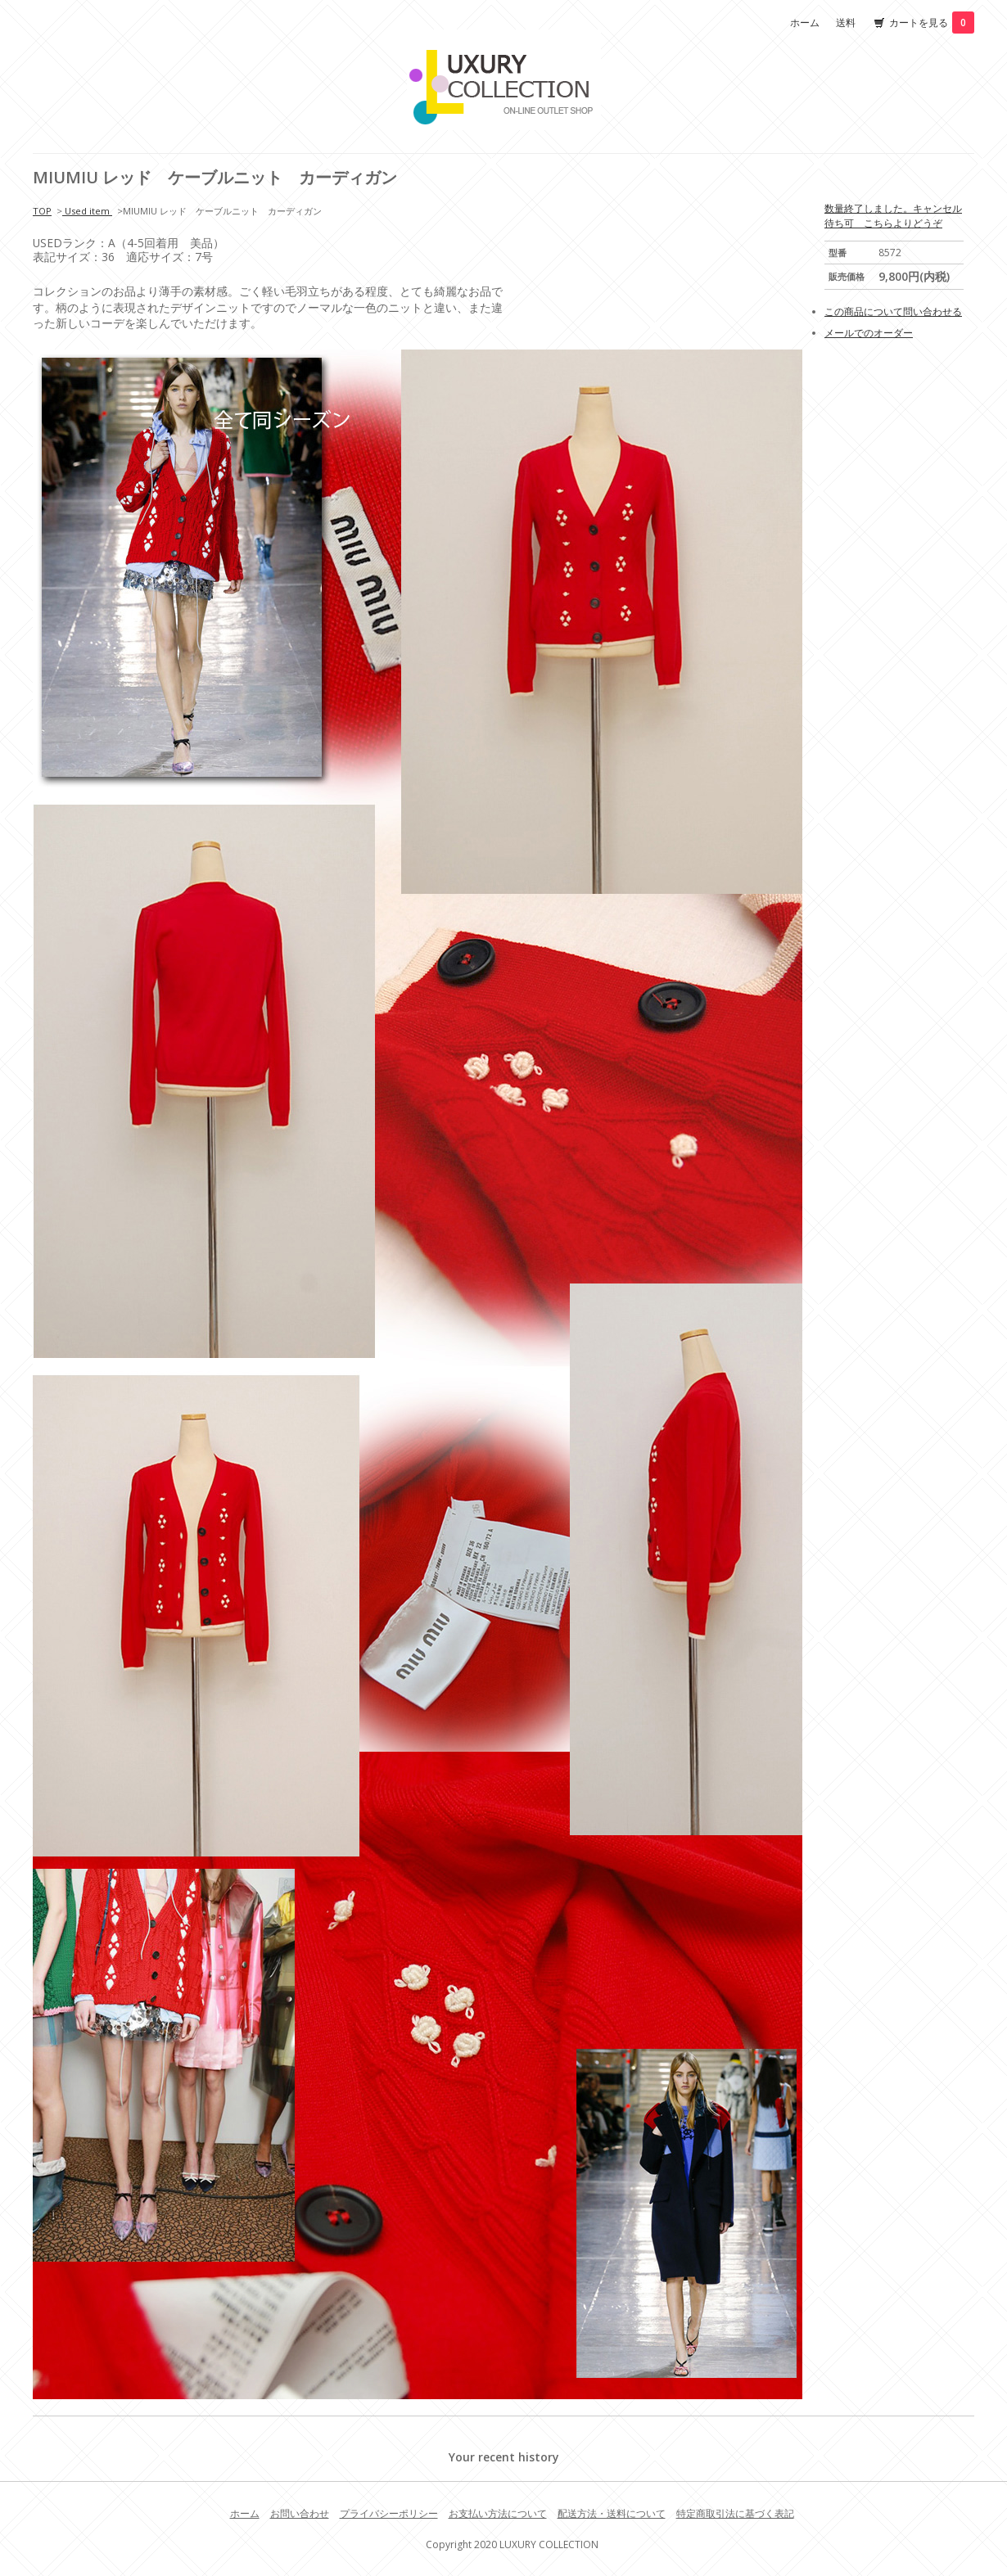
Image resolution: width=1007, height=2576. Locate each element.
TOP (42, 211)
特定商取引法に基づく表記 (735, 2513)
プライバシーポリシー (389, 2513)
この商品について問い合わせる (893, 311)
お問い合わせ (299, 2513)
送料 (846, 22)
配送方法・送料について (612, 2513)
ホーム (805, 22)
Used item (87, 211)
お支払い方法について (498, 2513)
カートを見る (931, 22)
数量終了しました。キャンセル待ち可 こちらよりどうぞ (893, 215)
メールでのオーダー (868, 333)
